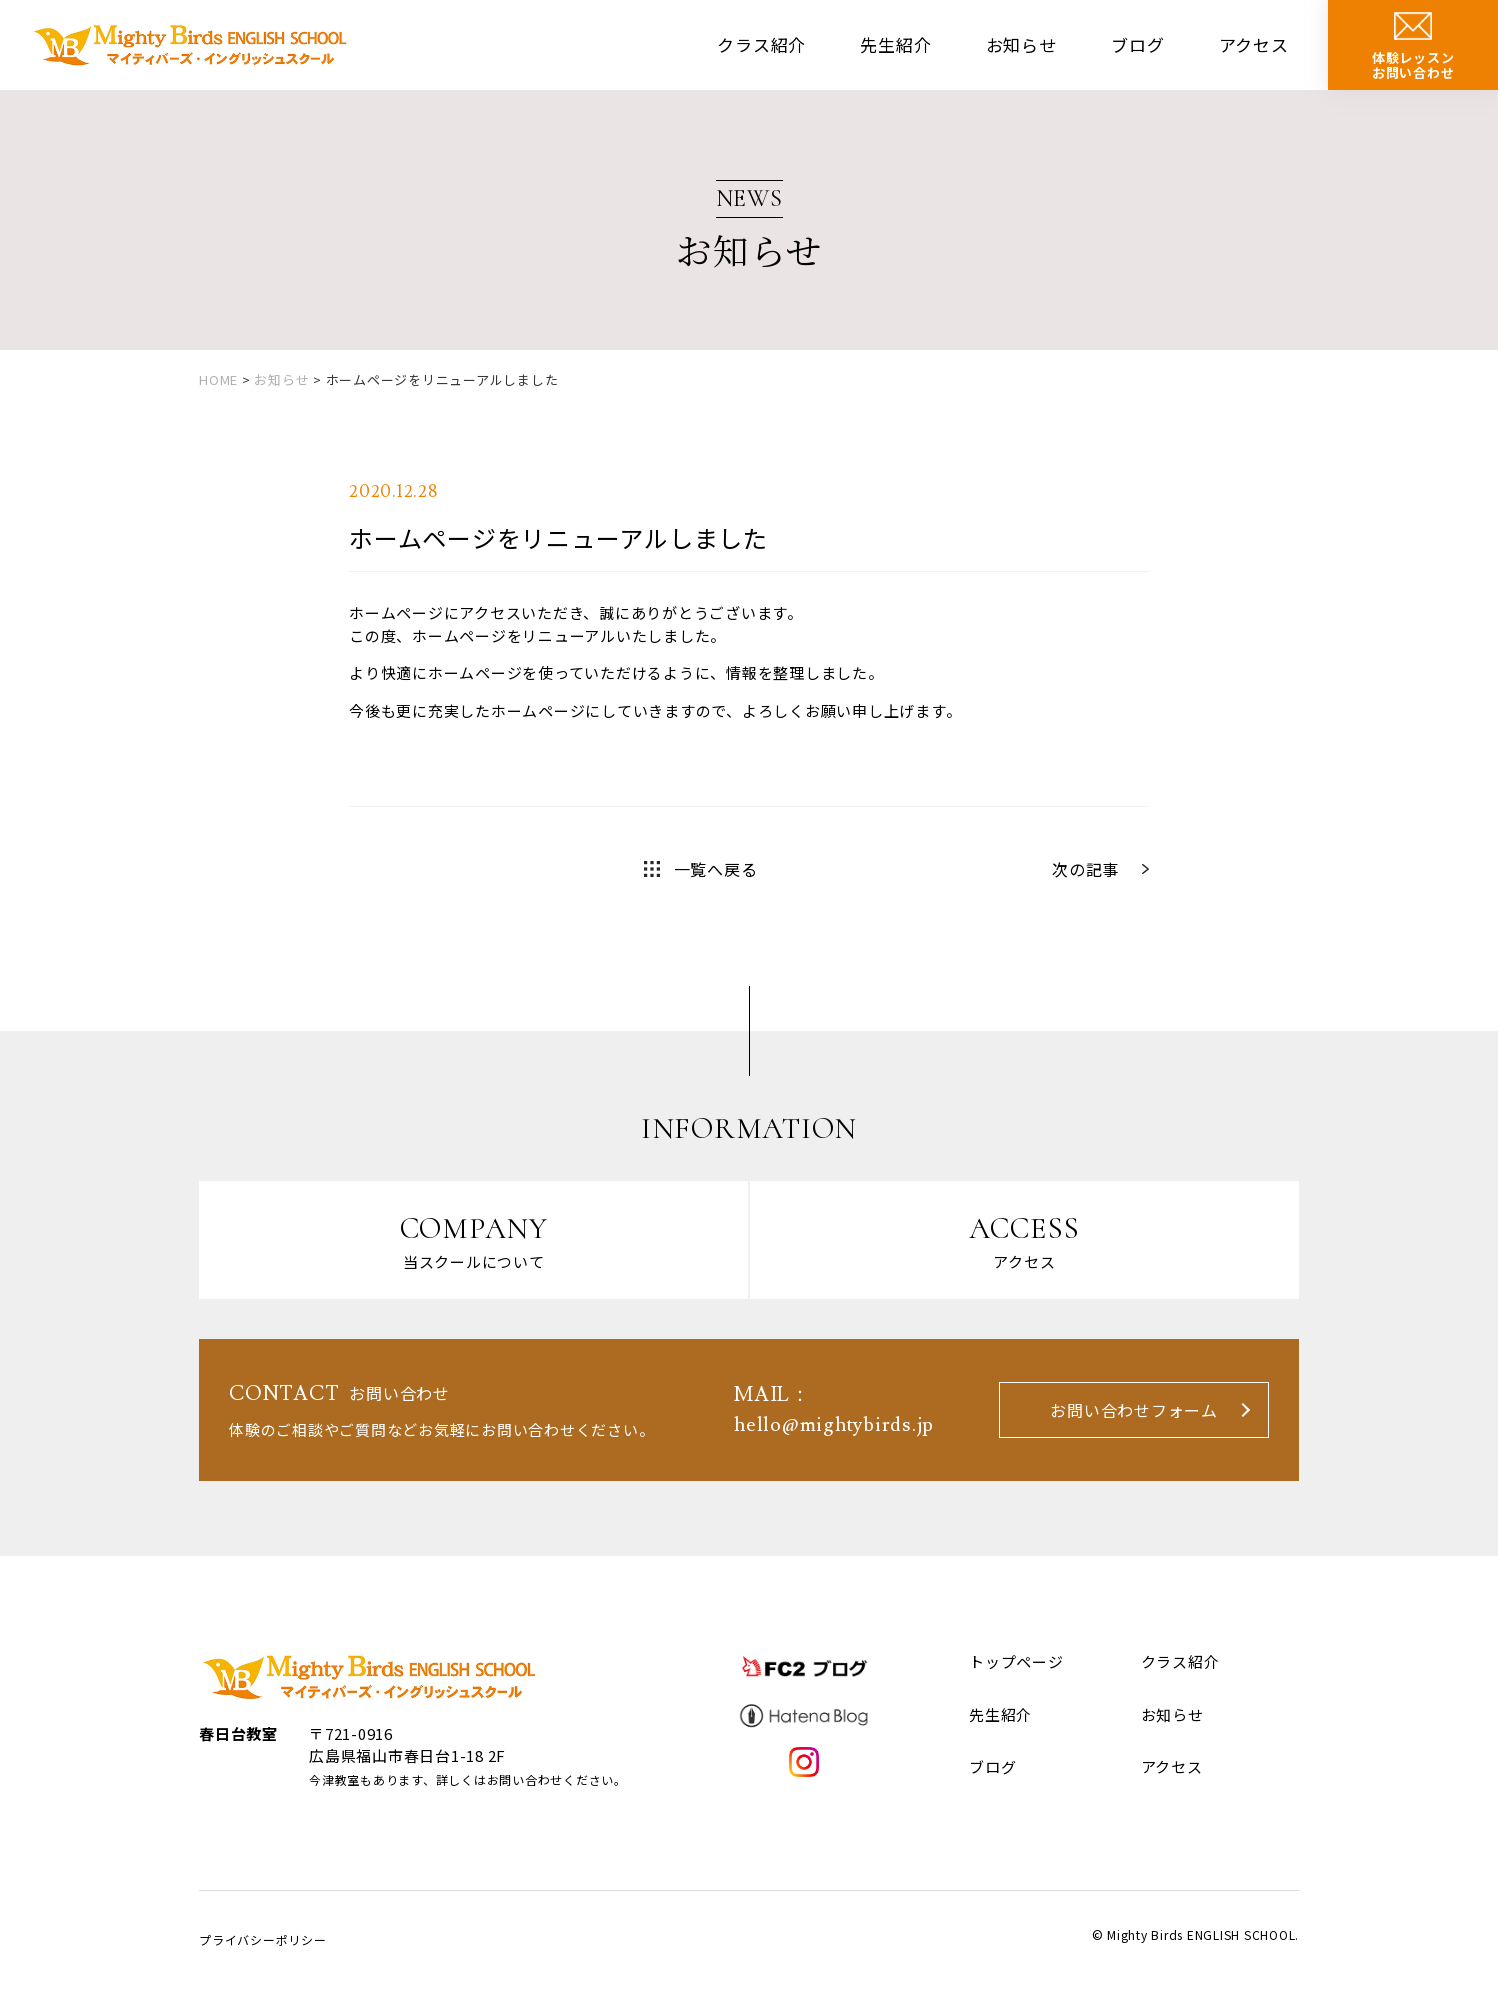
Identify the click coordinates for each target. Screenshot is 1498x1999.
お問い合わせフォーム (1134, 1410)
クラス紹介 (761, 44)
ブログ (1137, 44)
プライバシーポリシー (263, 1939)
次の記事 (1085, 869)
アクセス (1254, 44)
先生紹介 (895, 44)
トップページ (1016, 1661)
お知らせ (1021, 44)
